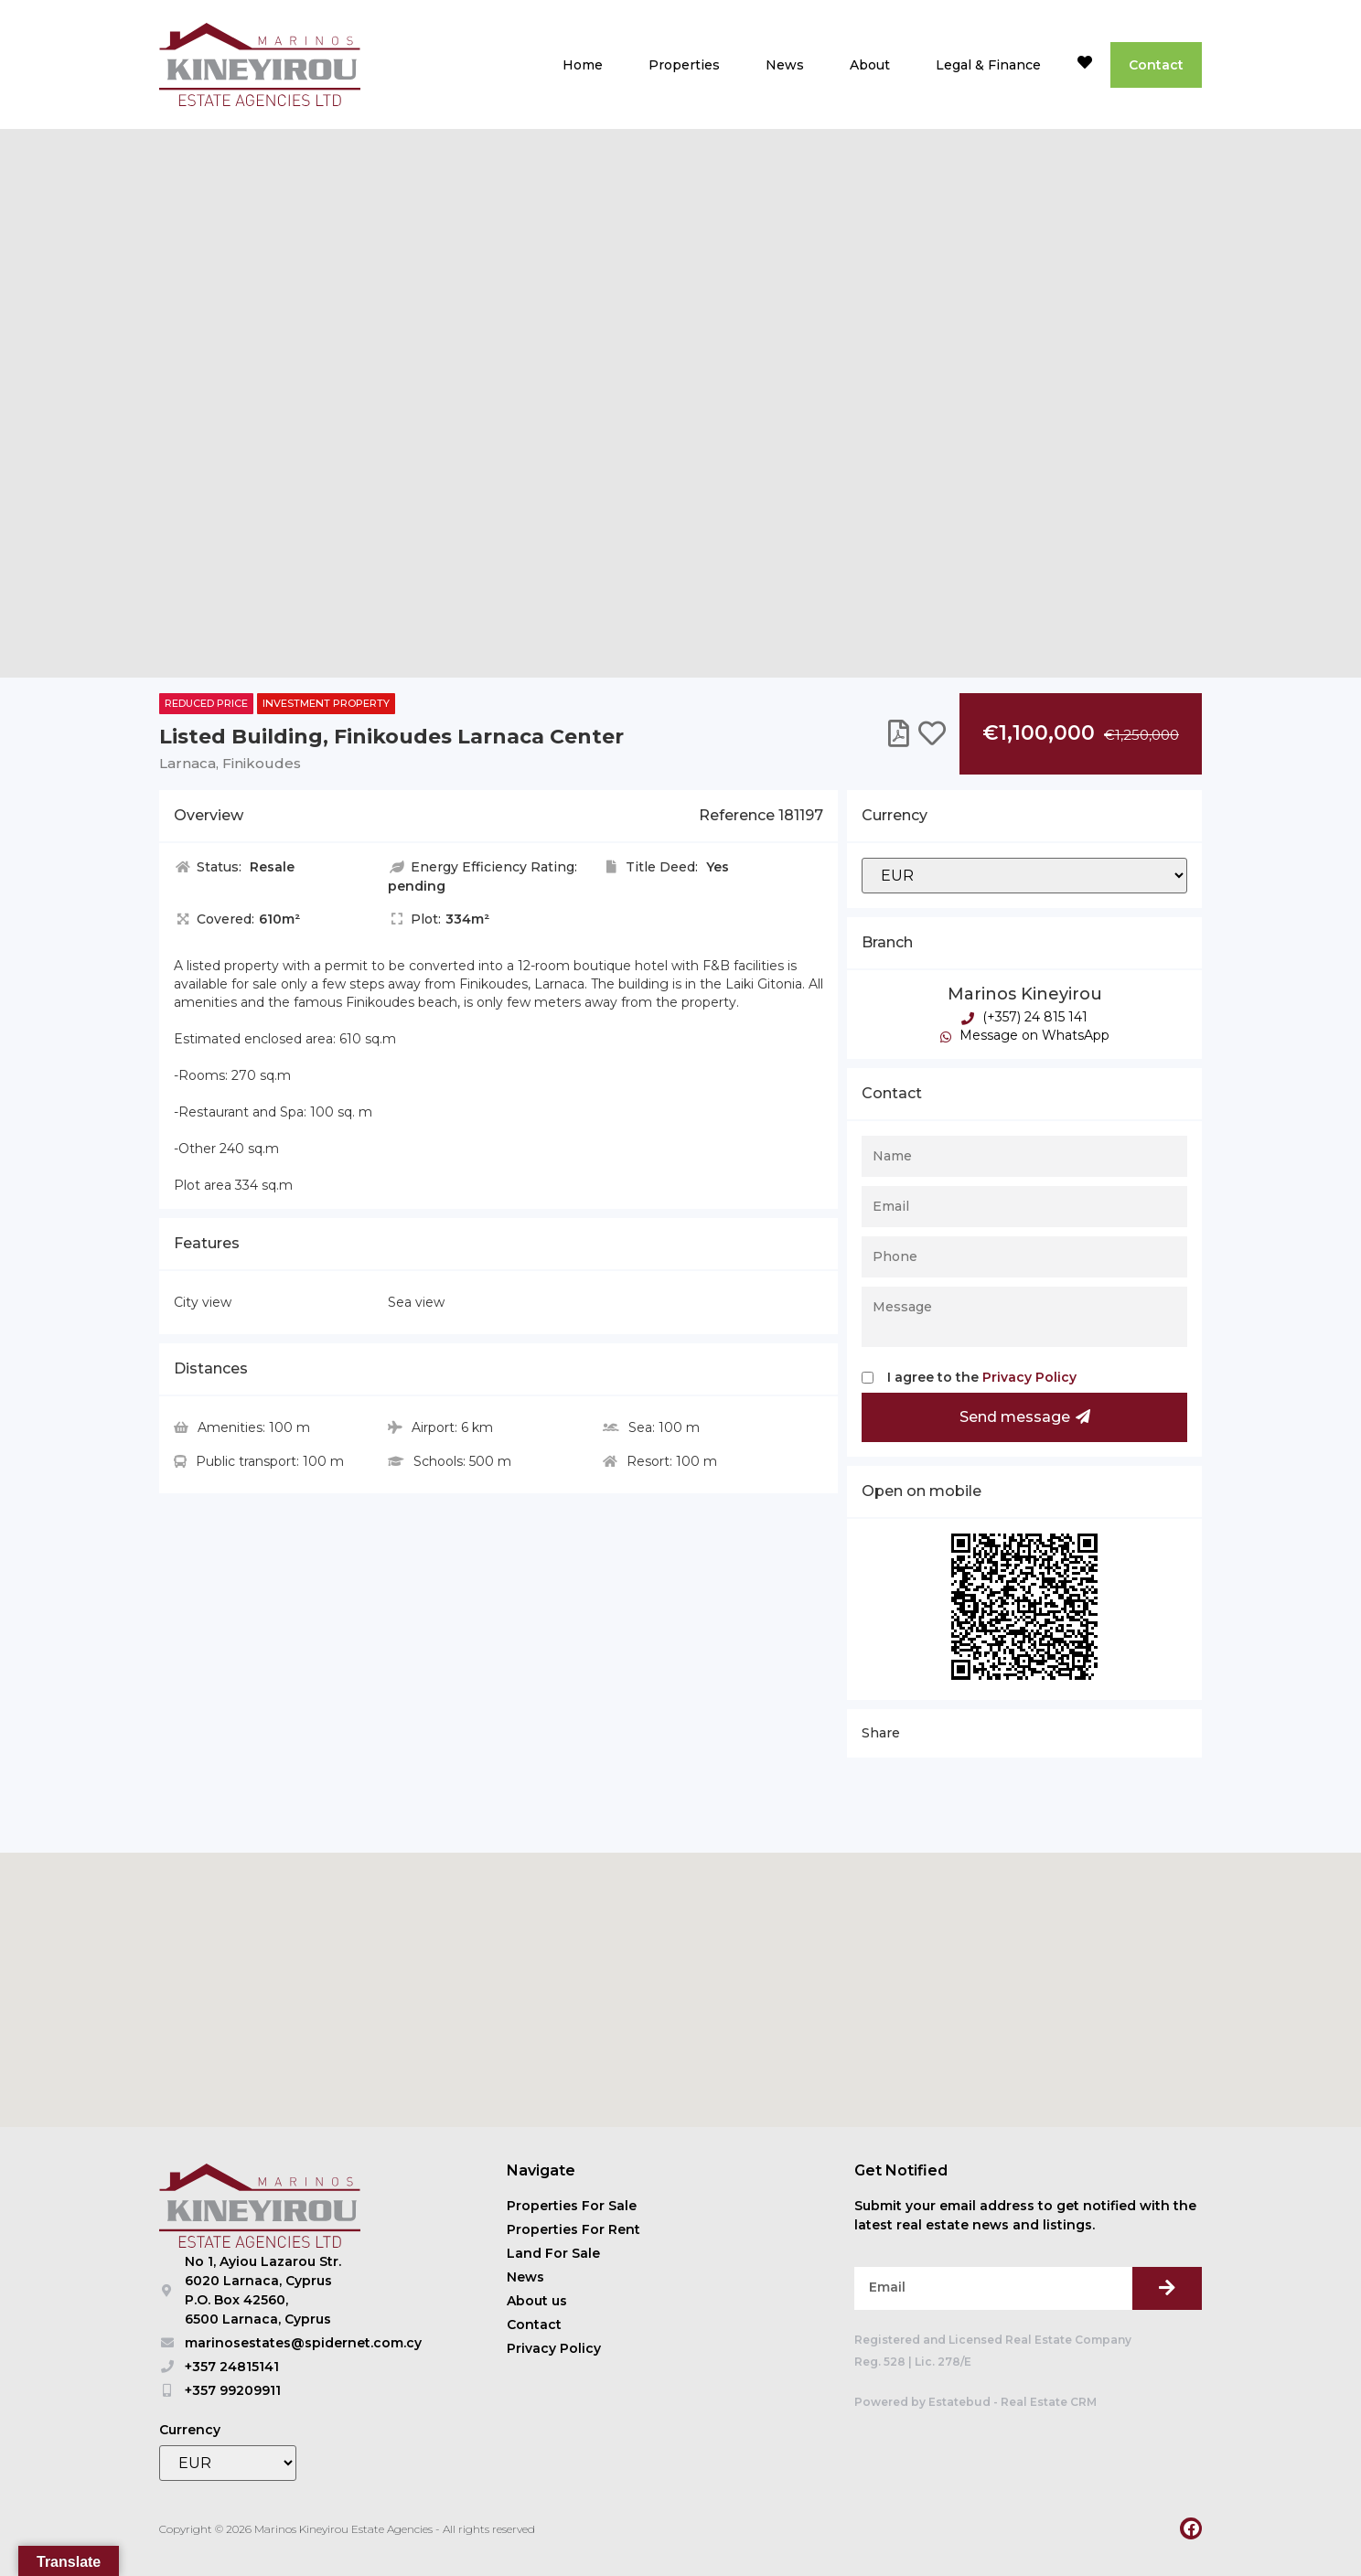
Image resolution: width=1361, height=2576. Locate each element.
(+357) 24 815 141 (1024, 1017)
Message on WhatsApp (1024, 1035)
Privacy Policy (1029, 1377)
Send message (1024, 1417)
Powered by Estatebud (922, 2402)
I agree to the (982, 1377)
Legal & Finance (988, 65)
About (870, 65)
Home (583, 65)
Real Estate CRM (1049, 2402)
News (785, 65)
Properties (684, 65)
